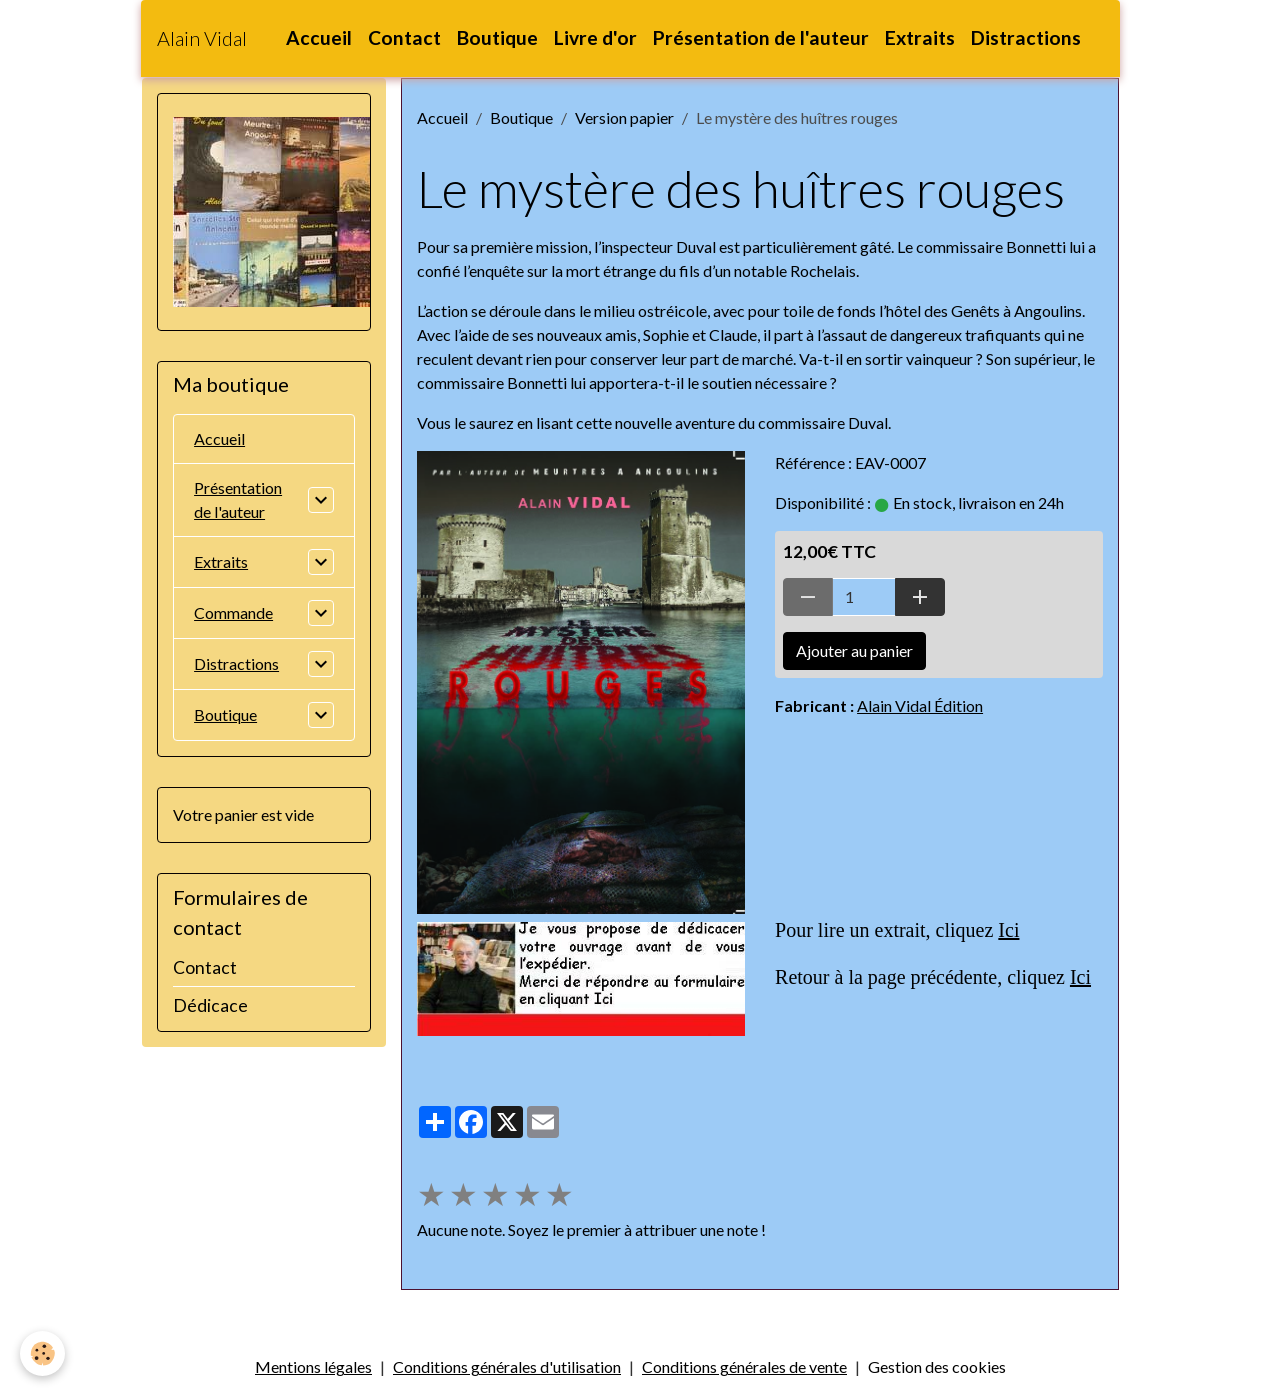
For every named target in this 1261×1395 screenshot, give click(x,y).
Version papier (624, 117)
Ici (1008, 930)
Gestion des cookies (937, 1366)
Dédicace (210, 1005)
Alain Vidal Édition (920, 705)
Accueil (319, 37)
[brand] (202, 38)
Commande (233, 612)
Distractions (1026, 37)
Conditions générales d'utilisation (507, 1366)
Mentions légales (313, 1366)
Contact (404, 37)
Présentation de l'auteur (761, 37)
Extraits (920, 37)
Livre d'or (595, 37)
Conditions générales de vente (744, 1366)
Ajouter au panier (854, 650)
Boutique (497, 37)
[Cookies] (42, 1353)
